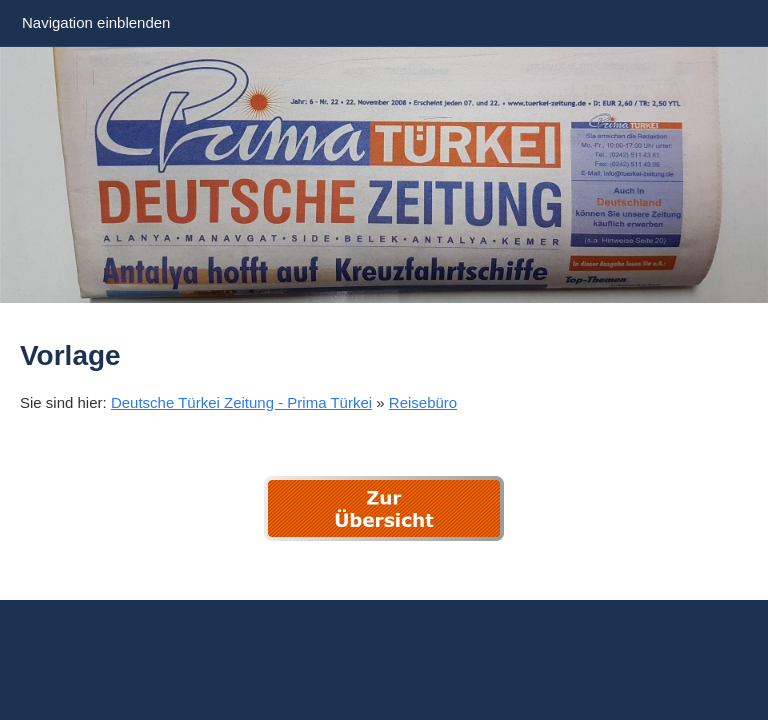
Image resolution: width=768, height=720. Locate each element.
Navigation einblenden (96, 22)
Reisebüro (423, 402)
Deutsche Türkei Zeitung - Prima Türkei (241, 402)
